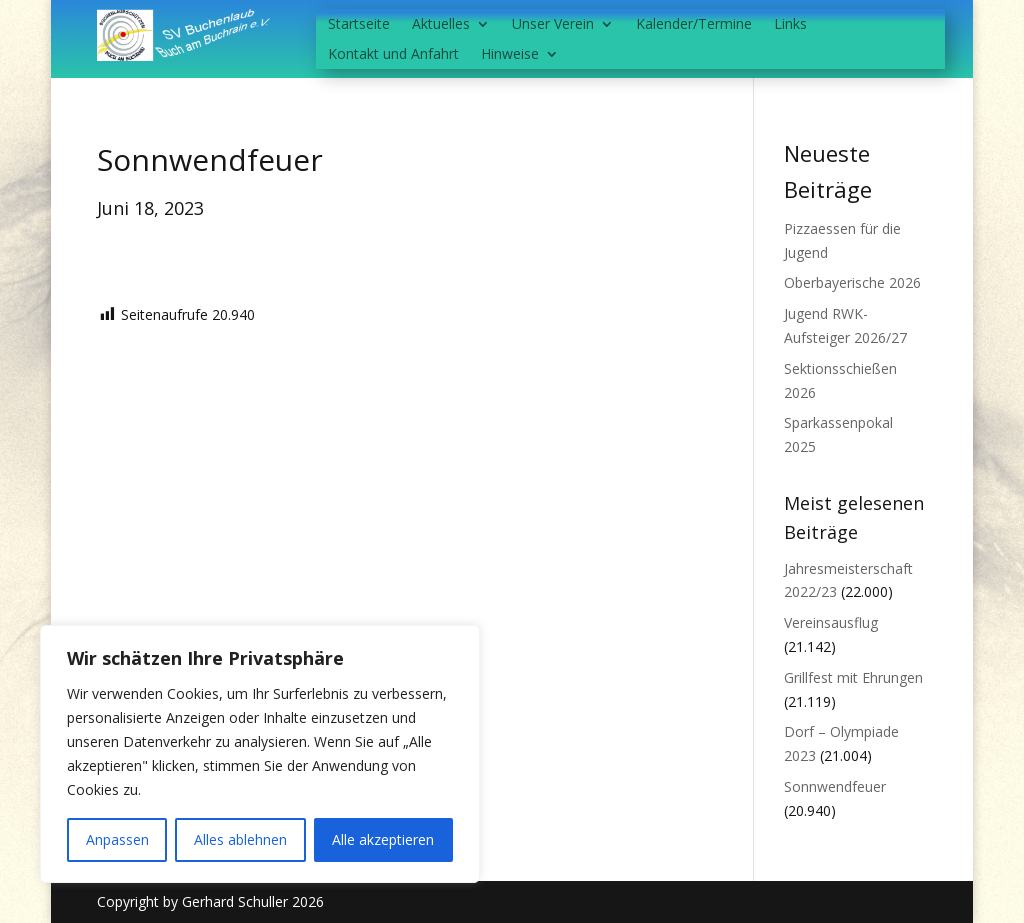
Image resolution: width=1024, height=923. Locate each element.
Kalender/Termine (694, 25)
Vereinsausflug (831, 622)
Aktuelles (441, 25)
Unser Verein (553, 25)
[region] (260, 754)
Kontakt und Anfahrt (393, 55)
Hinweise (510, 55)
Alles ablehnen (240, 839)
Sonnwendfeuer (835, 786)
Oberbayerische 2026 (852, 282)
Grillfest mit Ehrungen (853, 677)
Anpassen (117, 839)
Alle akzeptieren (383, 839)
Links (790, 25)
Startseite (359, 25)
